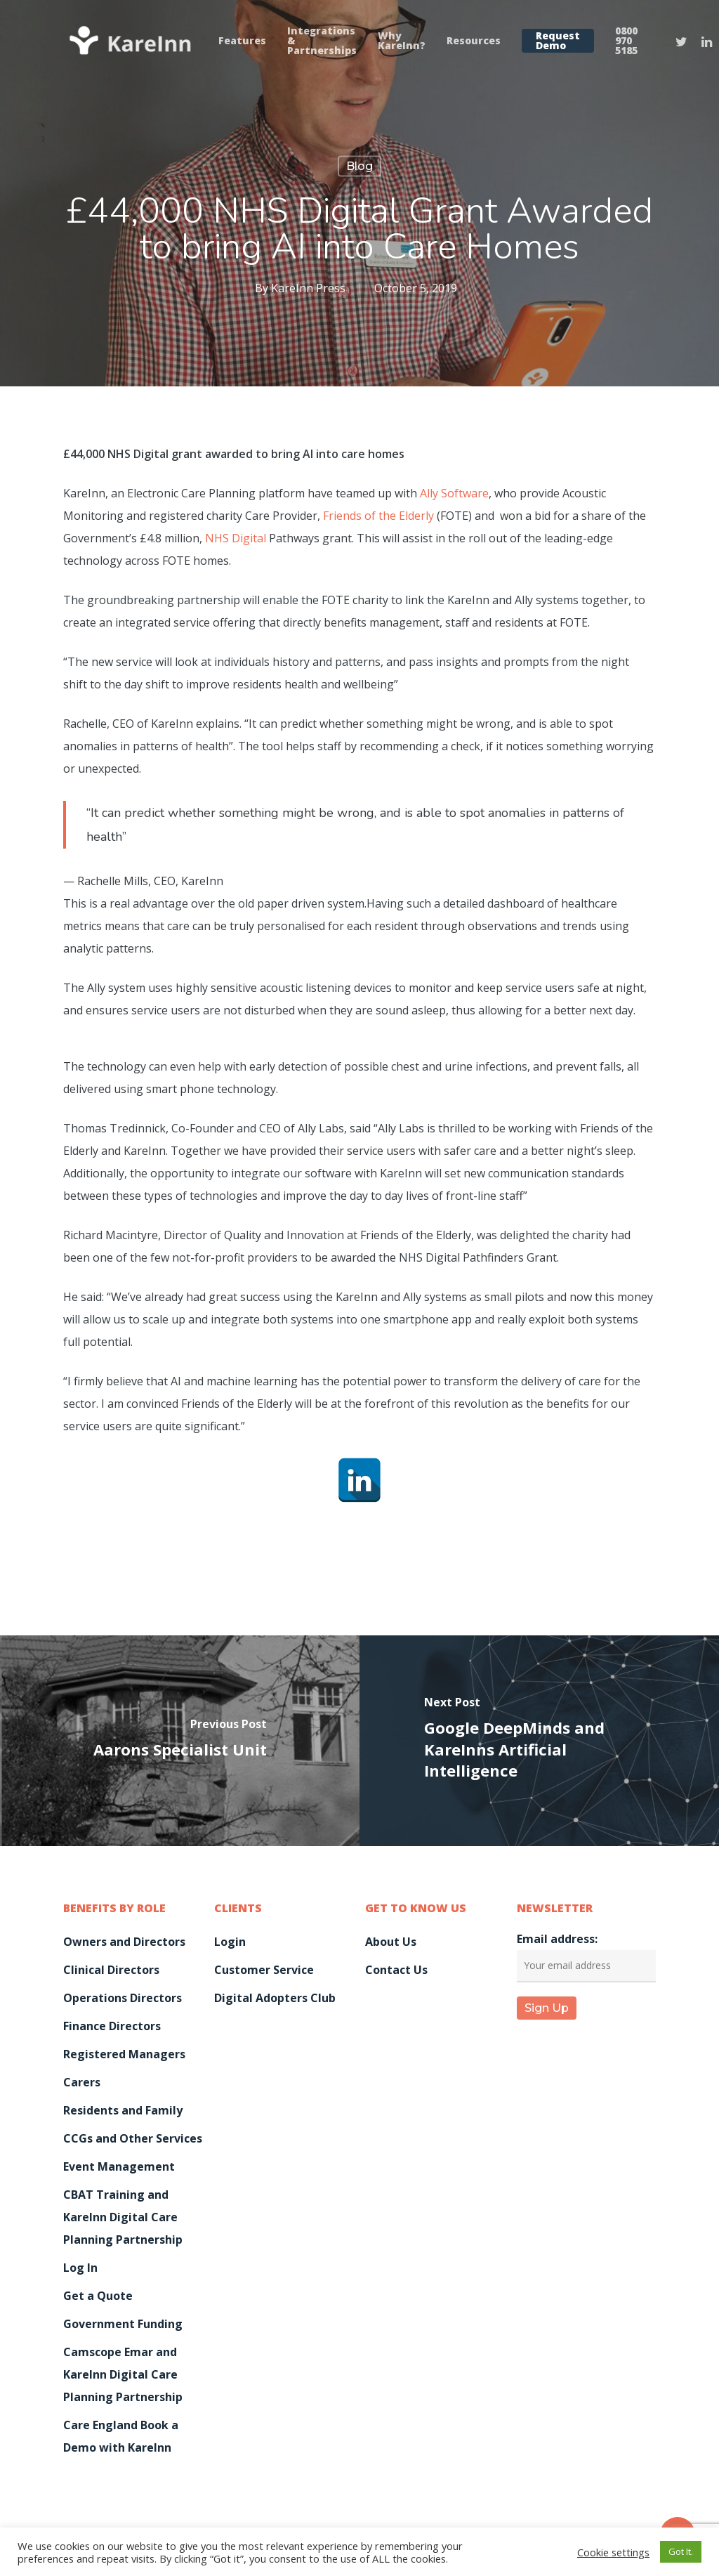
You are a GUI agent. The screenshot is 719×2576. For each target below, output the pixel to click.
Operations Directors (122, 1998)
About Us (390, 1941)
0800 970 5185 (626, 40)
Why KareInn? (402, 41)
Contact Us (396, 1969)
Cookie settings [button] (613, 2552)
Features (242, 41)
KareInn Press (308, 288)
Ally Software (454, 493)
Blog (359, 166)
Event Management (119, 2166)
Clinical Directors (111, 1969)
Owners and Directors (124, 1941)
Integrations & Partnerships (322, 40)
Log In (80, 2267)
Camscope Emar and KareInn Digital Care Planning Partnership (123, 2374)
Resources (474, 41)
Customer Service (264, 1969)
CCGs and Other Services (132, 2138)
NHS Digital (235, 538)
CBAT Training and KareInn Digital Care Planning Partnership (123, 2217)
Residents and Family (123, 2110)
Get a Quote (98, 2295)
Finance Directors (112, 2026)
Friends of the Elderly (378, 515)
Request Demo (558, 41)
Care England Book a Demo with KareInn (120, 2436)
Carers (81, 2082)
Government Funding (123, 2324)
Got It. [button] (680, 2551)
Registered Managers (124, 2054)
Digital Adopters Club (275, 1998)
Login (230, 1941)
